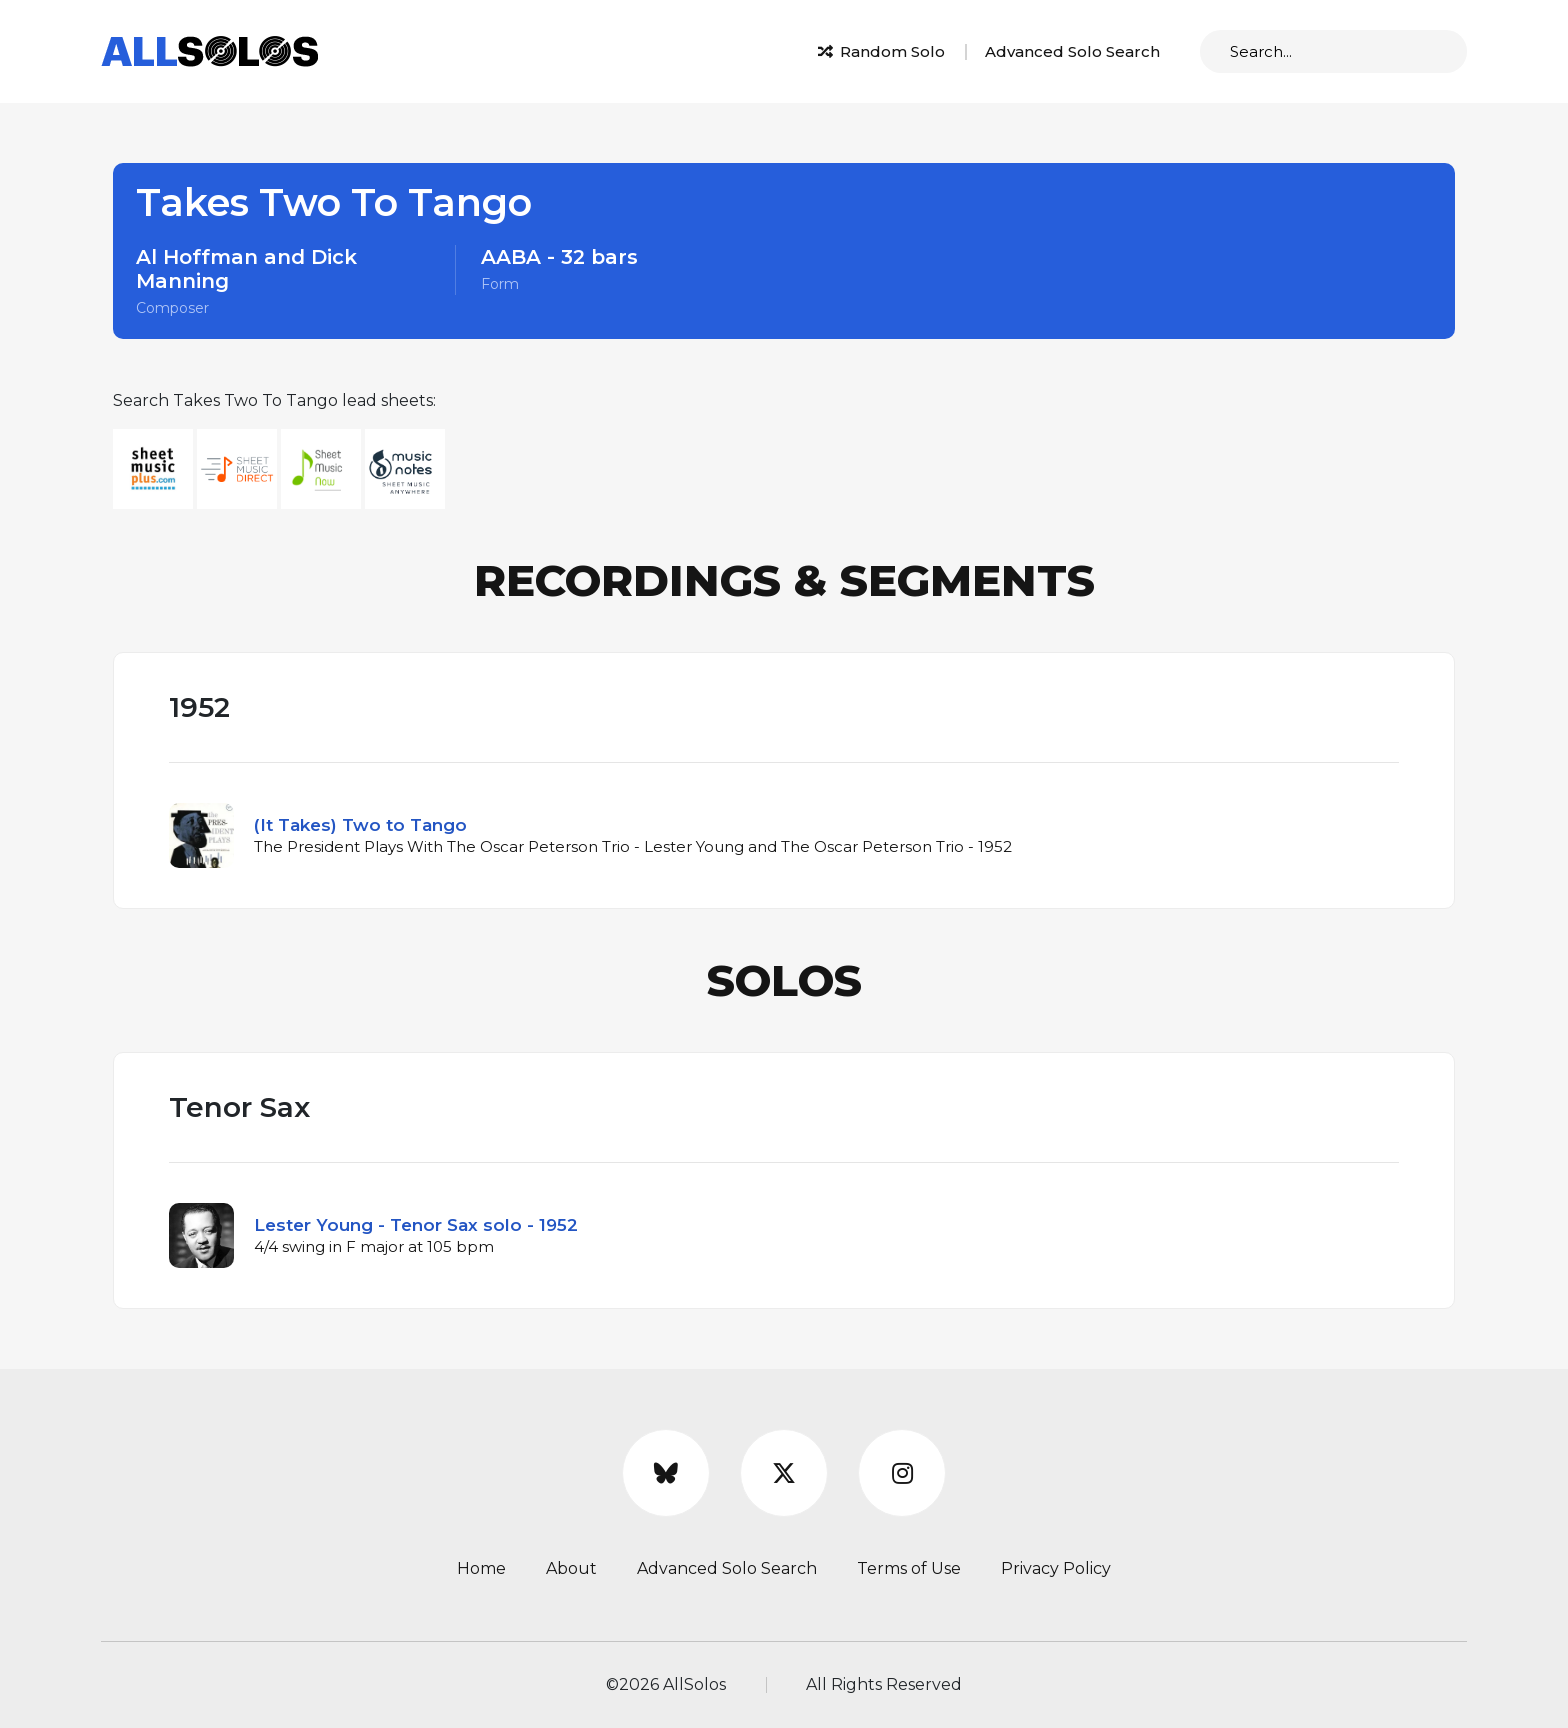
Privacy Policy (1056, 1568)
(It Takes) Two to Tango (360, 825)
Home (481, 1568)
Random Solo (881, 51)
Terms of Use (909, 1568)
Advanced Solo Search (1072, 51)
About (571, 1568)
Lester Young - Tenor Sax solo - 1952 (416, 1225)
